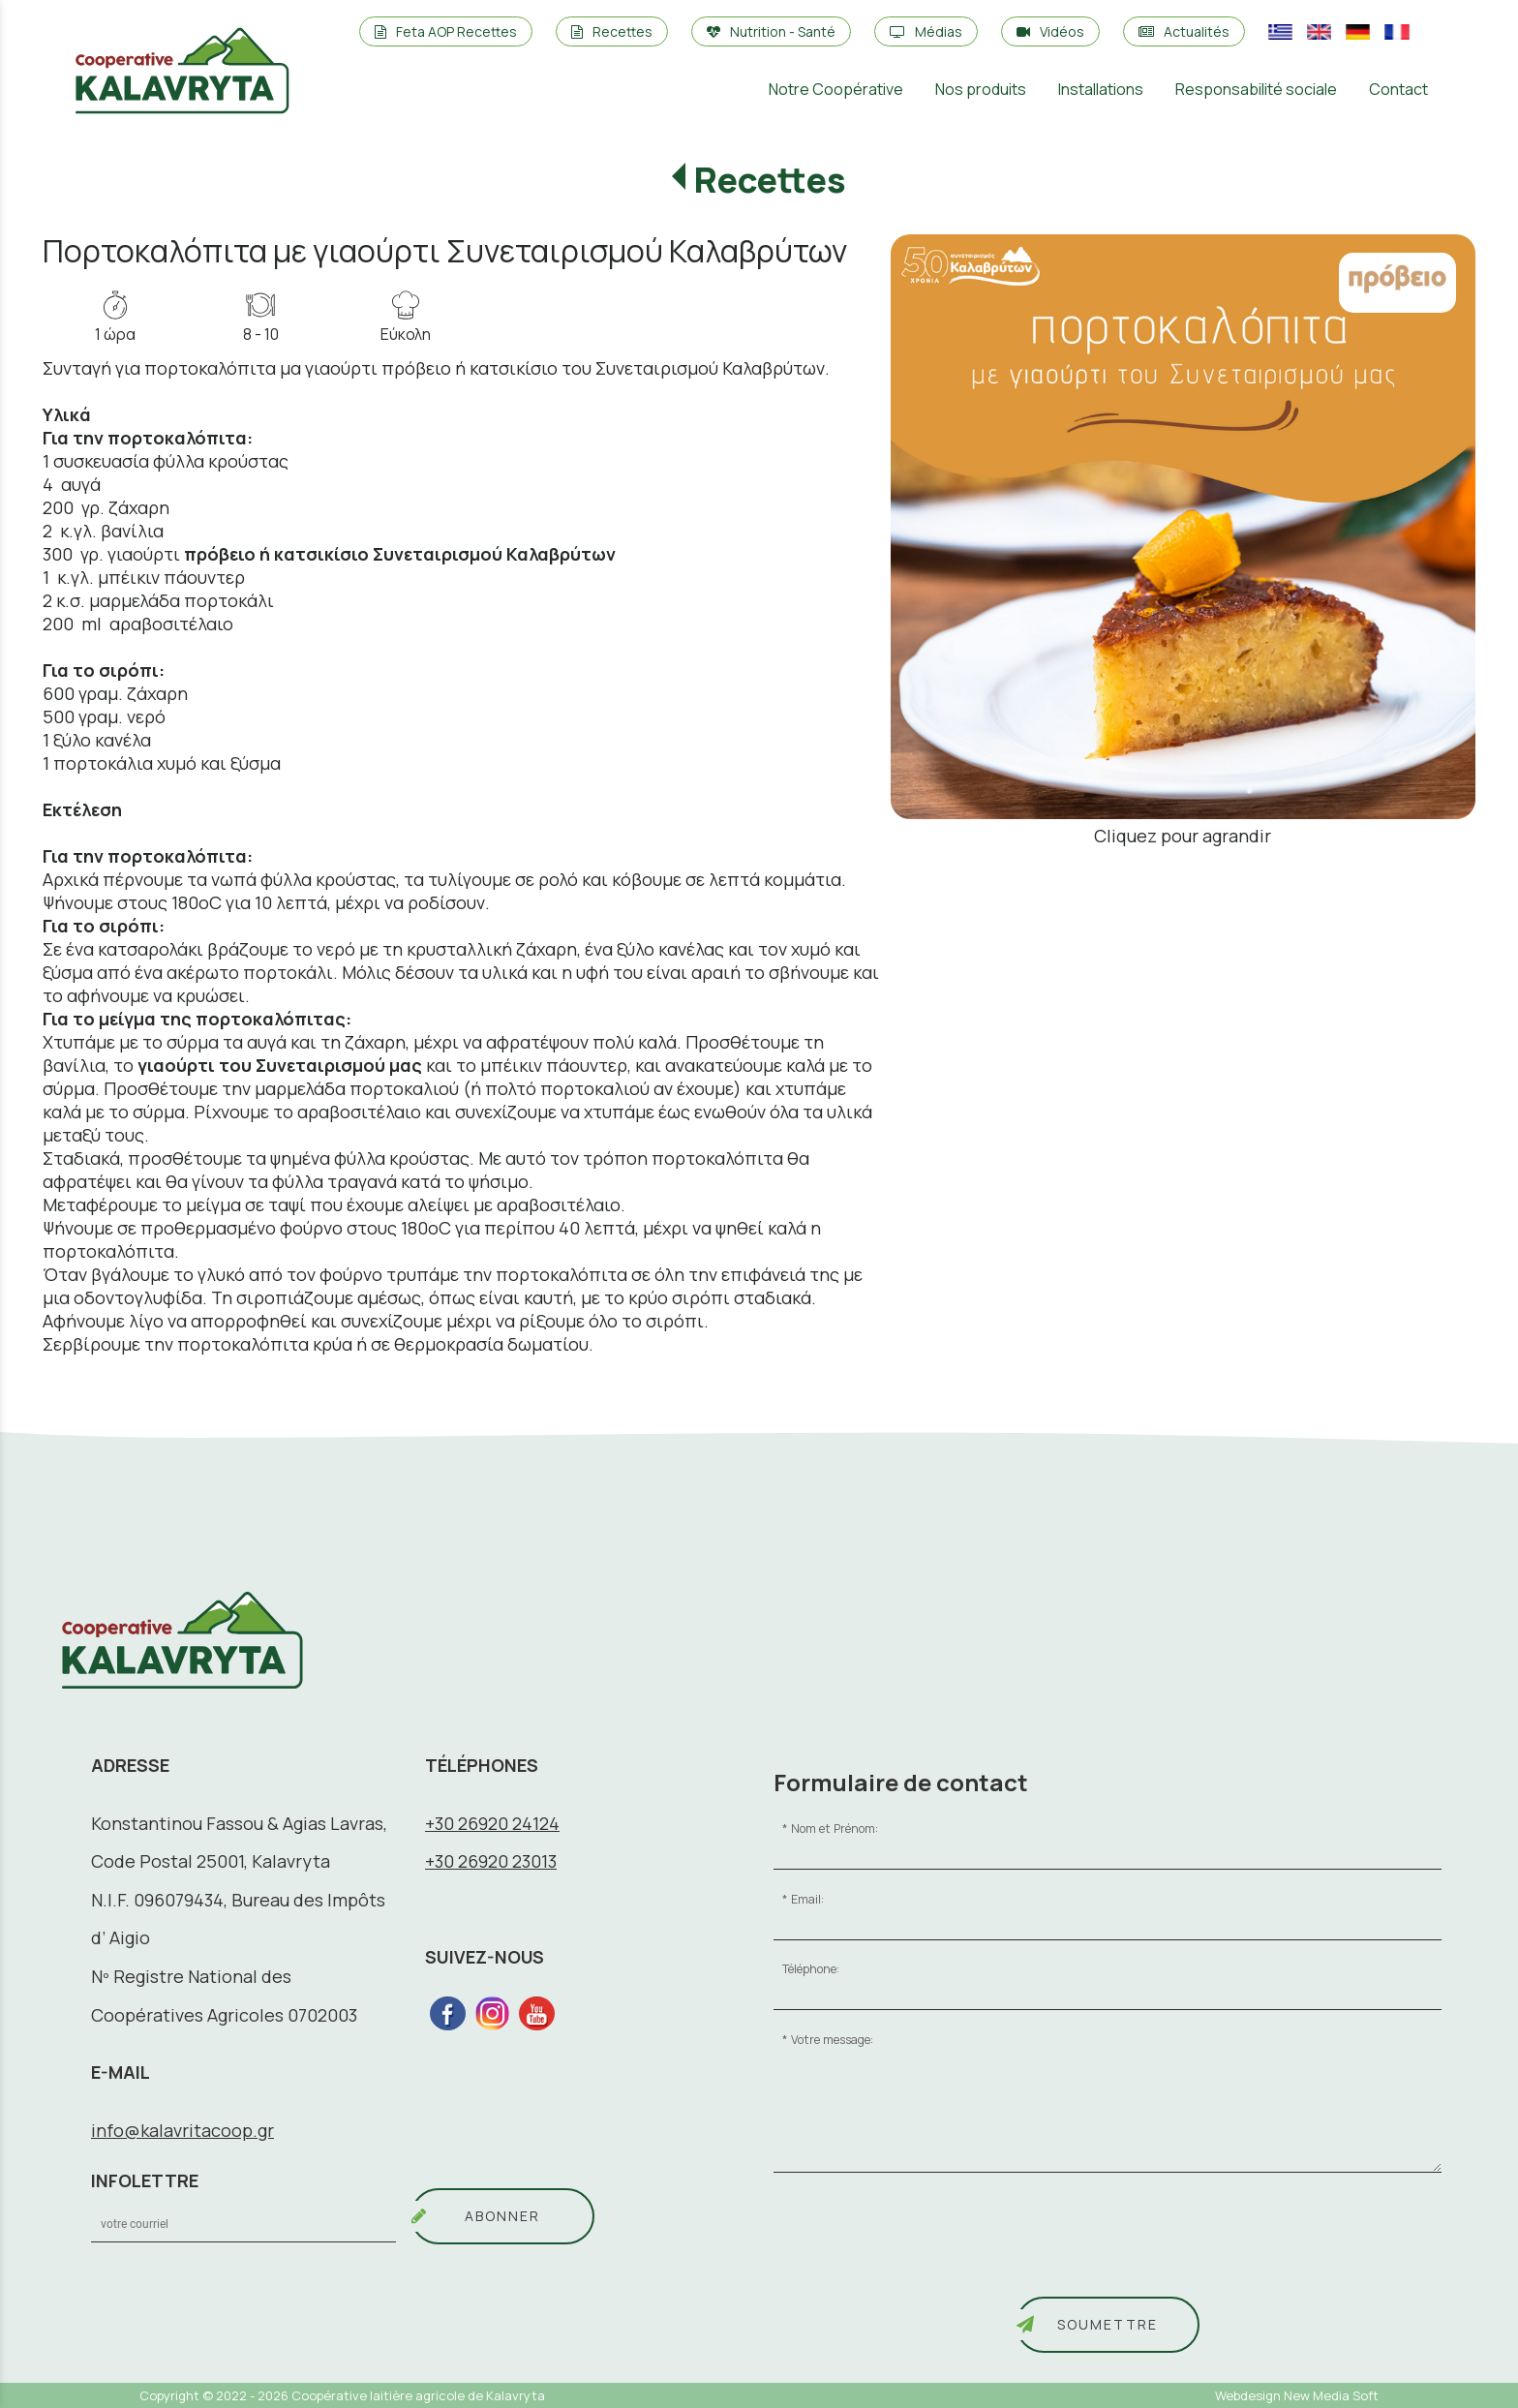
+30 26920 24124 (492, 1823)
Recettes (612, 31)
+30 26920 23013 (491, 1861)
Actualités (1184, 31)
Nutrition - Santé (771, 31)
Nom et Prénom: (834, 1828)
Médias (926, 31)
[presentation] (921, 2241)
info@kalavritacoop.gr (182, 2130)
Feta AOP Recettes (446, 31)
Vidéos (1050, 31)
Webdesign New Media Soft (1297, 2395)
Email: (807, 1899)
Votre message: (832, 2039)
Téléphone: (810, 1969)
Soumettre (1107, 2324)
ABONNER (502, 2216)
